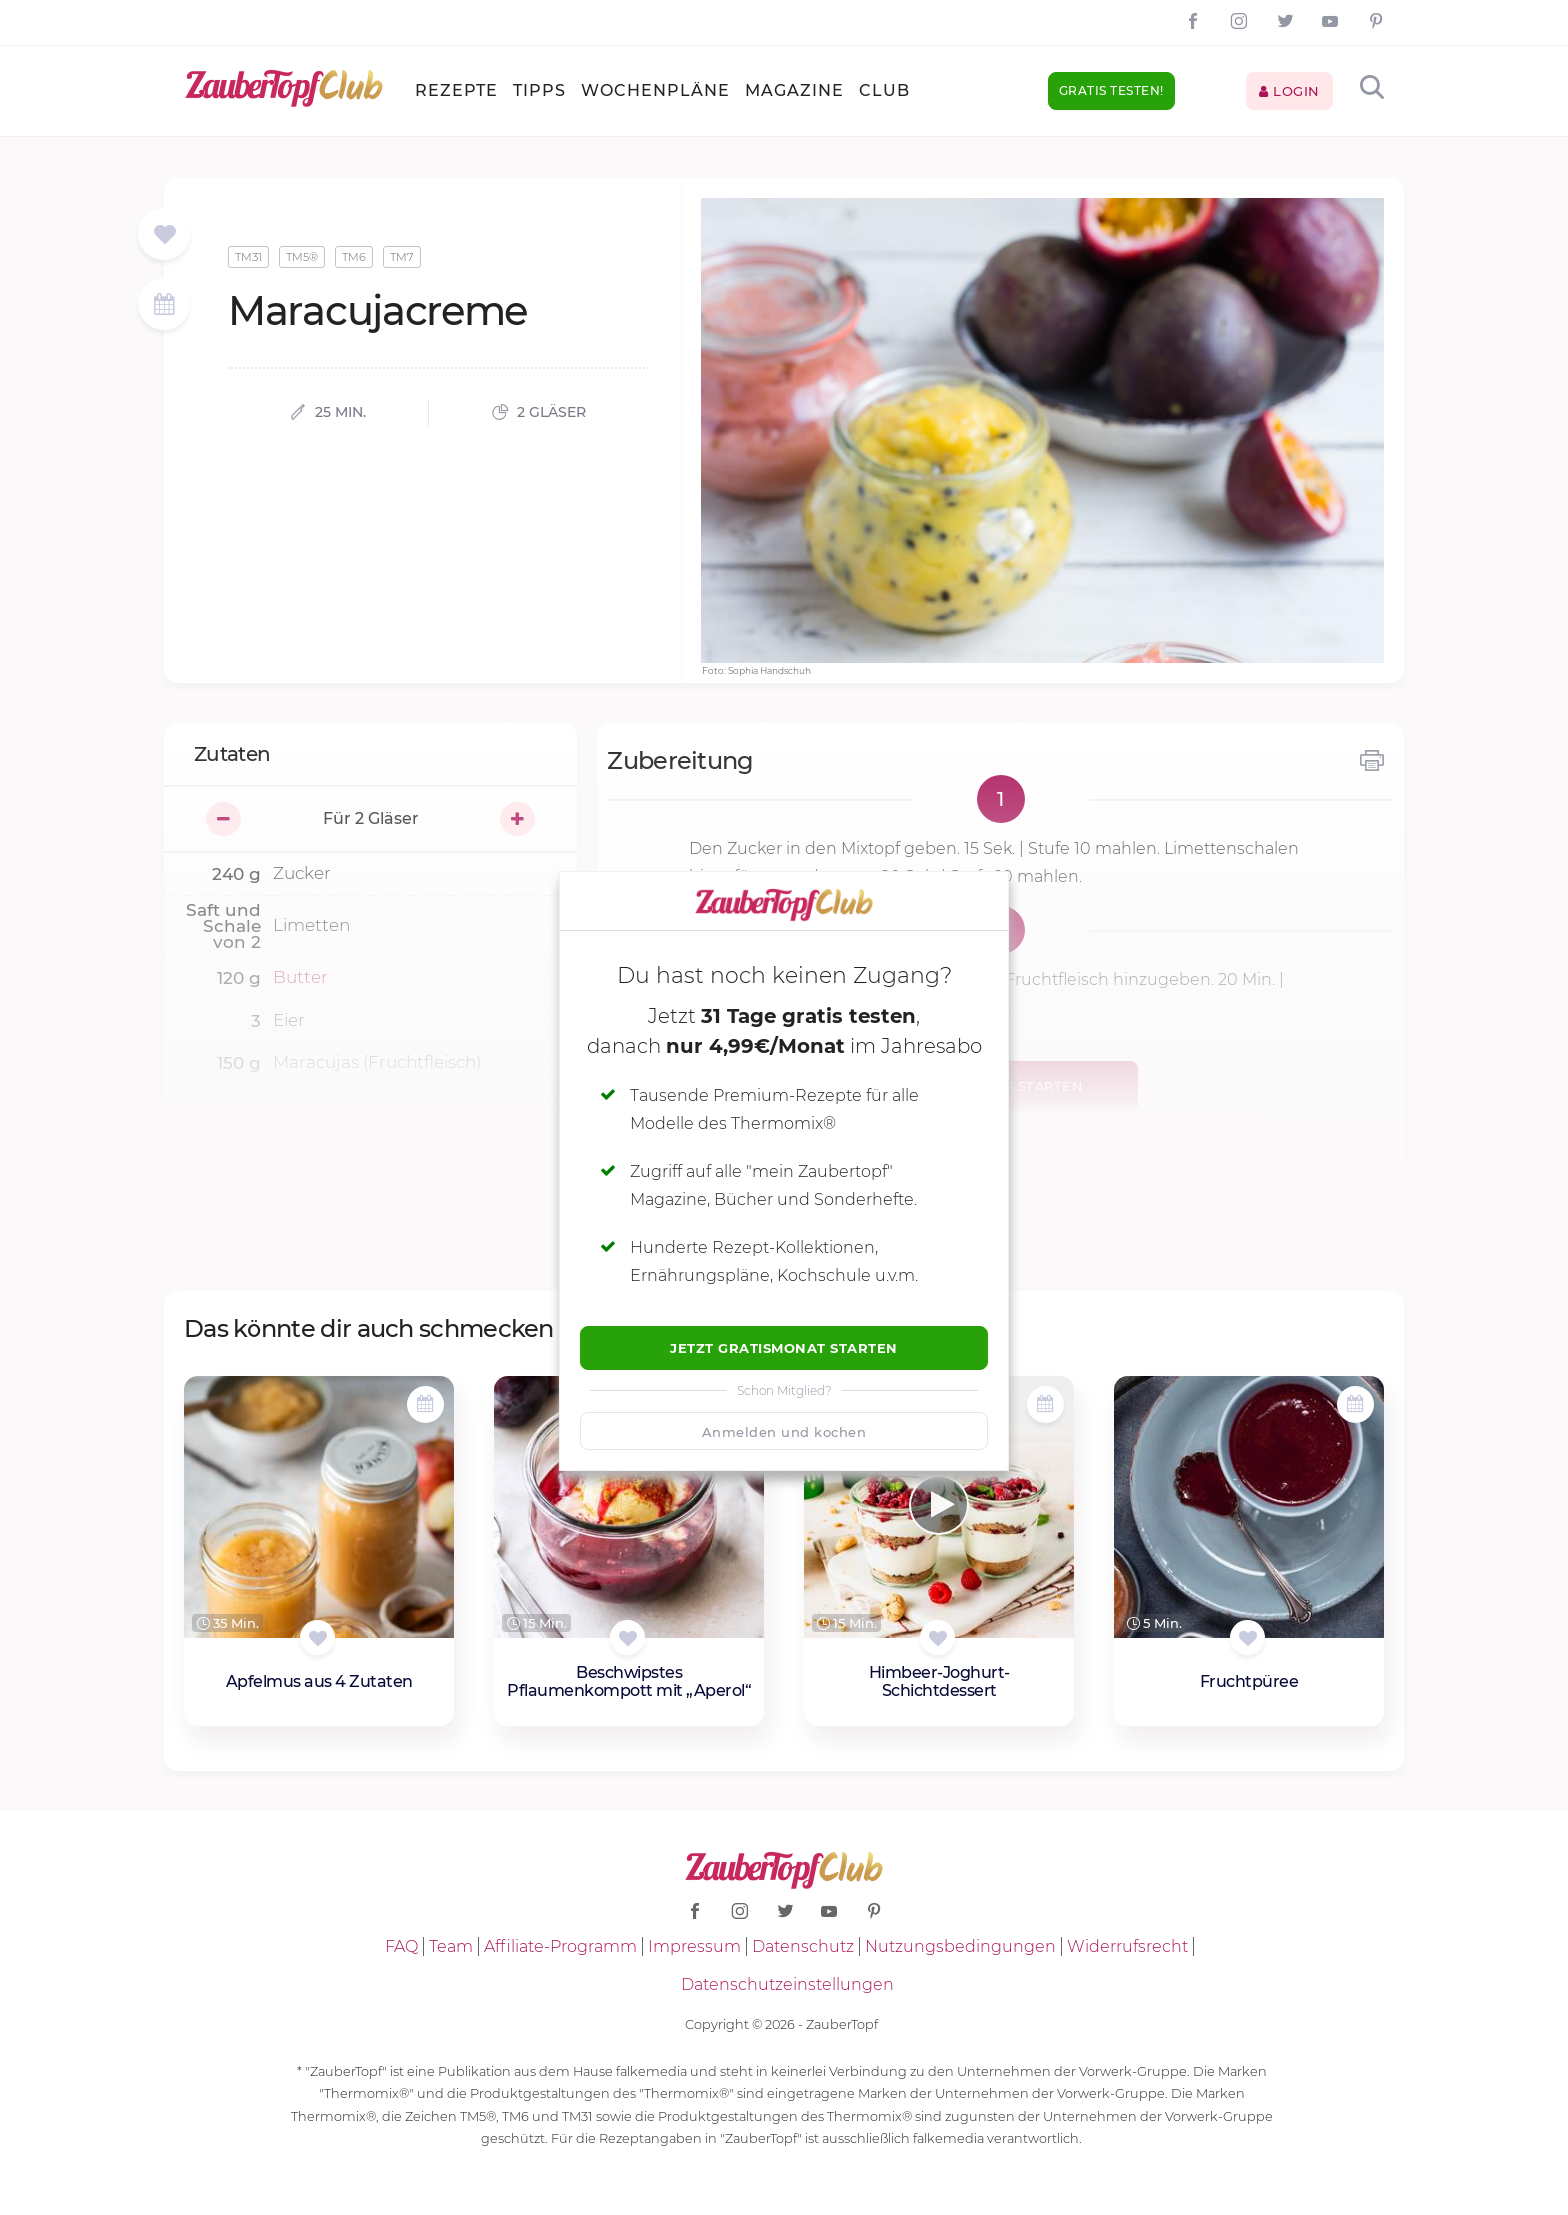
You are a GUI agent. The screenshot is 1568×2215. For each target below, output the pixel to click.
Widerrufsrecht (1127, 1946)
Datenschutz (803, 1946)
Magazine (794, 90)
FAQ (401, 1946)
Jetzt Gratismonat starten (784, 1348)
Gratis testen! (1111, 90)
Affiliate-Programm (560, 1946)
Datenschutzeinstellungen (787, 1984)
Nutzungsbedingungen (960, 1946)
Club (884, 90)
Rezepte (456, 90)
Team (451, 1946)
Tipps (539, 90)
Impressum (694, 1946)
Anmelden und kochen (784, 1432)
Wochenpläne (655, 90)
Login (1289, 91)
